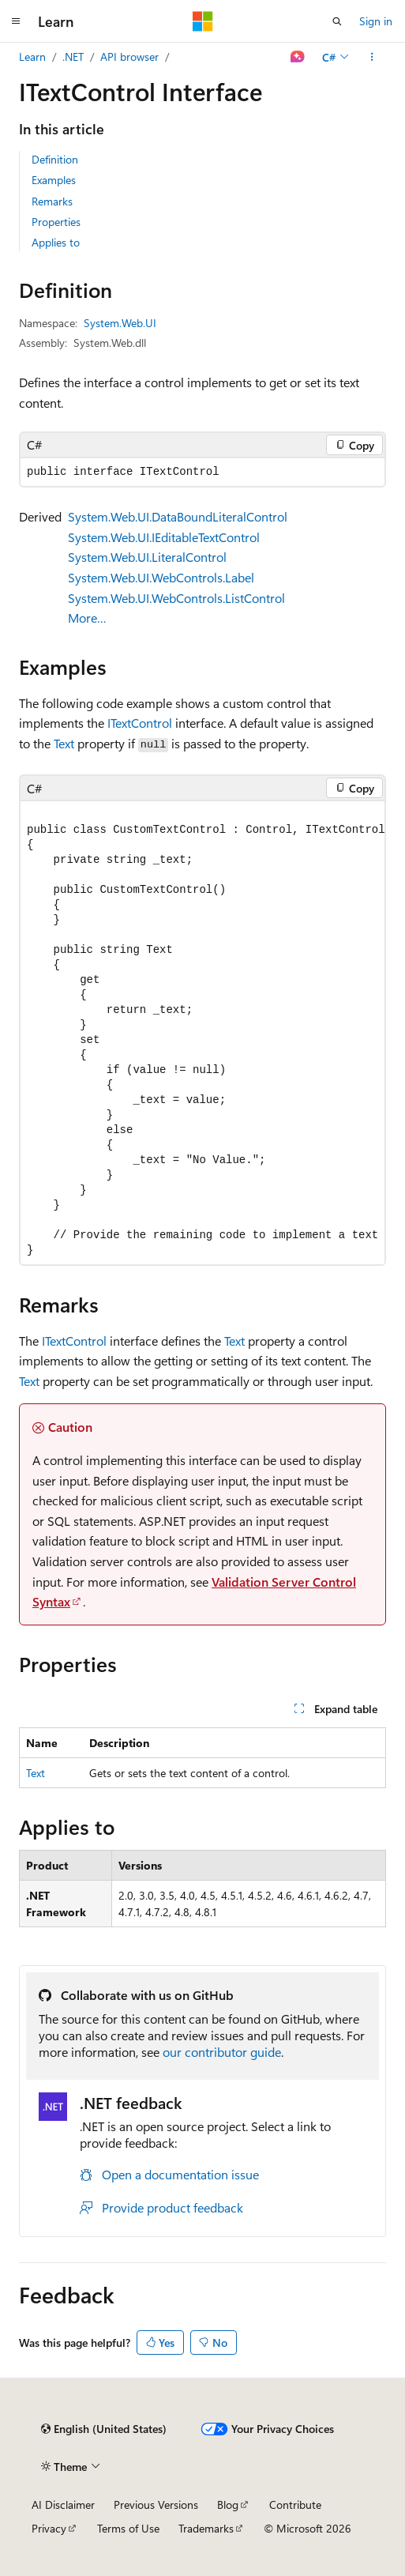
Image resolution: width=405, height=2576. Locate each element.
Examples (54, 179)
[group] (202, 1033)
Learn (32, 56)
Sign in (375, 20)
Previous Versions (156, 2504)
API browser (129, 56)
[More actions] (372, 57)
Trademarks (206, 2528)
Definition (55, 159)
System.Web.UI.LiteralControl (147, 556)
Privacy (49, 2528)
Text (64, 743)
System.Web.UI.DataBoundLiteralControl (177, 516)
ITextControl (139, 722)
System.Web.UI (120, 322)
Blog (227, 2504)
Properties (56, 221)
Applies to (56, 242)
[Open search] (337, 21)
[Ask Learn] (298, 57)
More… (87, 617)
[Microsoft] (203, 21)
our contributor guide (222, 2051)
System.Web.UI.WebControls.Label (161, 577)
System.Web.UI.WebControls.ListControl (176, 597)
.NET (73, 56)
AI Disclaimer (63, 2504)
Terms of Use (128, 2528)
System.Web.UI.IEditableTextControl (164, 537)
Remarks (52, 201)
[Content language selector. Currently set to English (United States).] (104, 2429)
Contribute (295, 2504)
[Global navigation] (16, 21)
